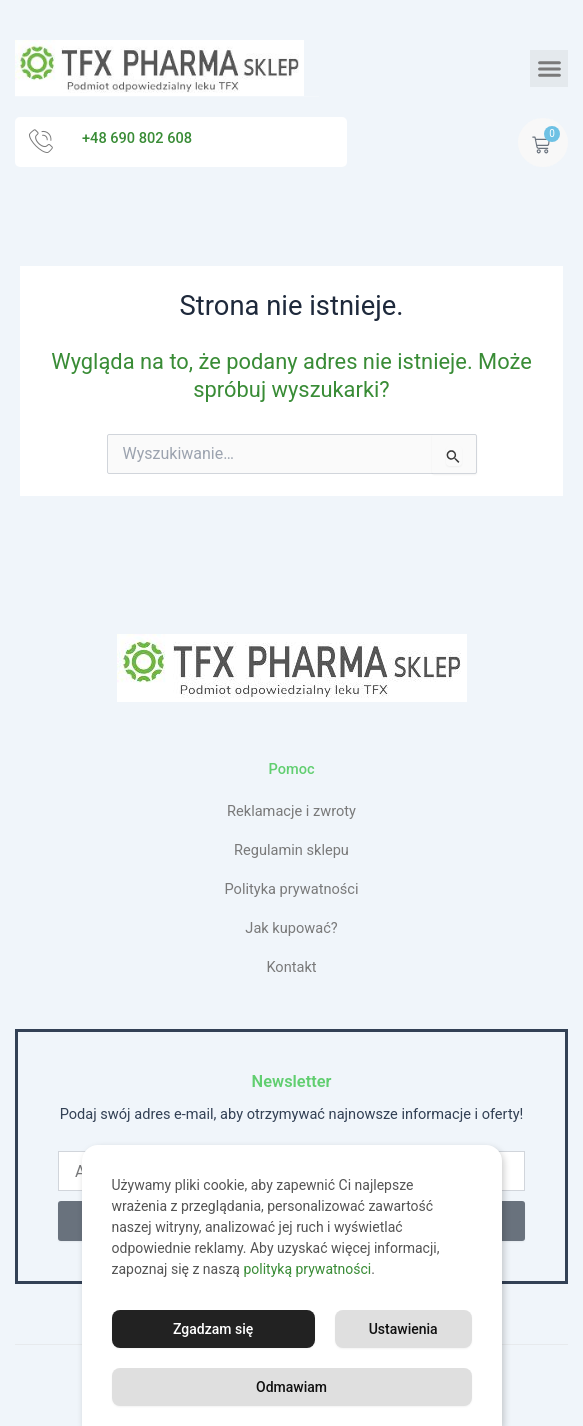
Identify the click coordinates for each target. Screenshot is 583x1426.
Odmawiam (291, 1387)
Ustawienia (403, 1329)
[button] (549, 69)
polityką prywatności (307, 1269)
